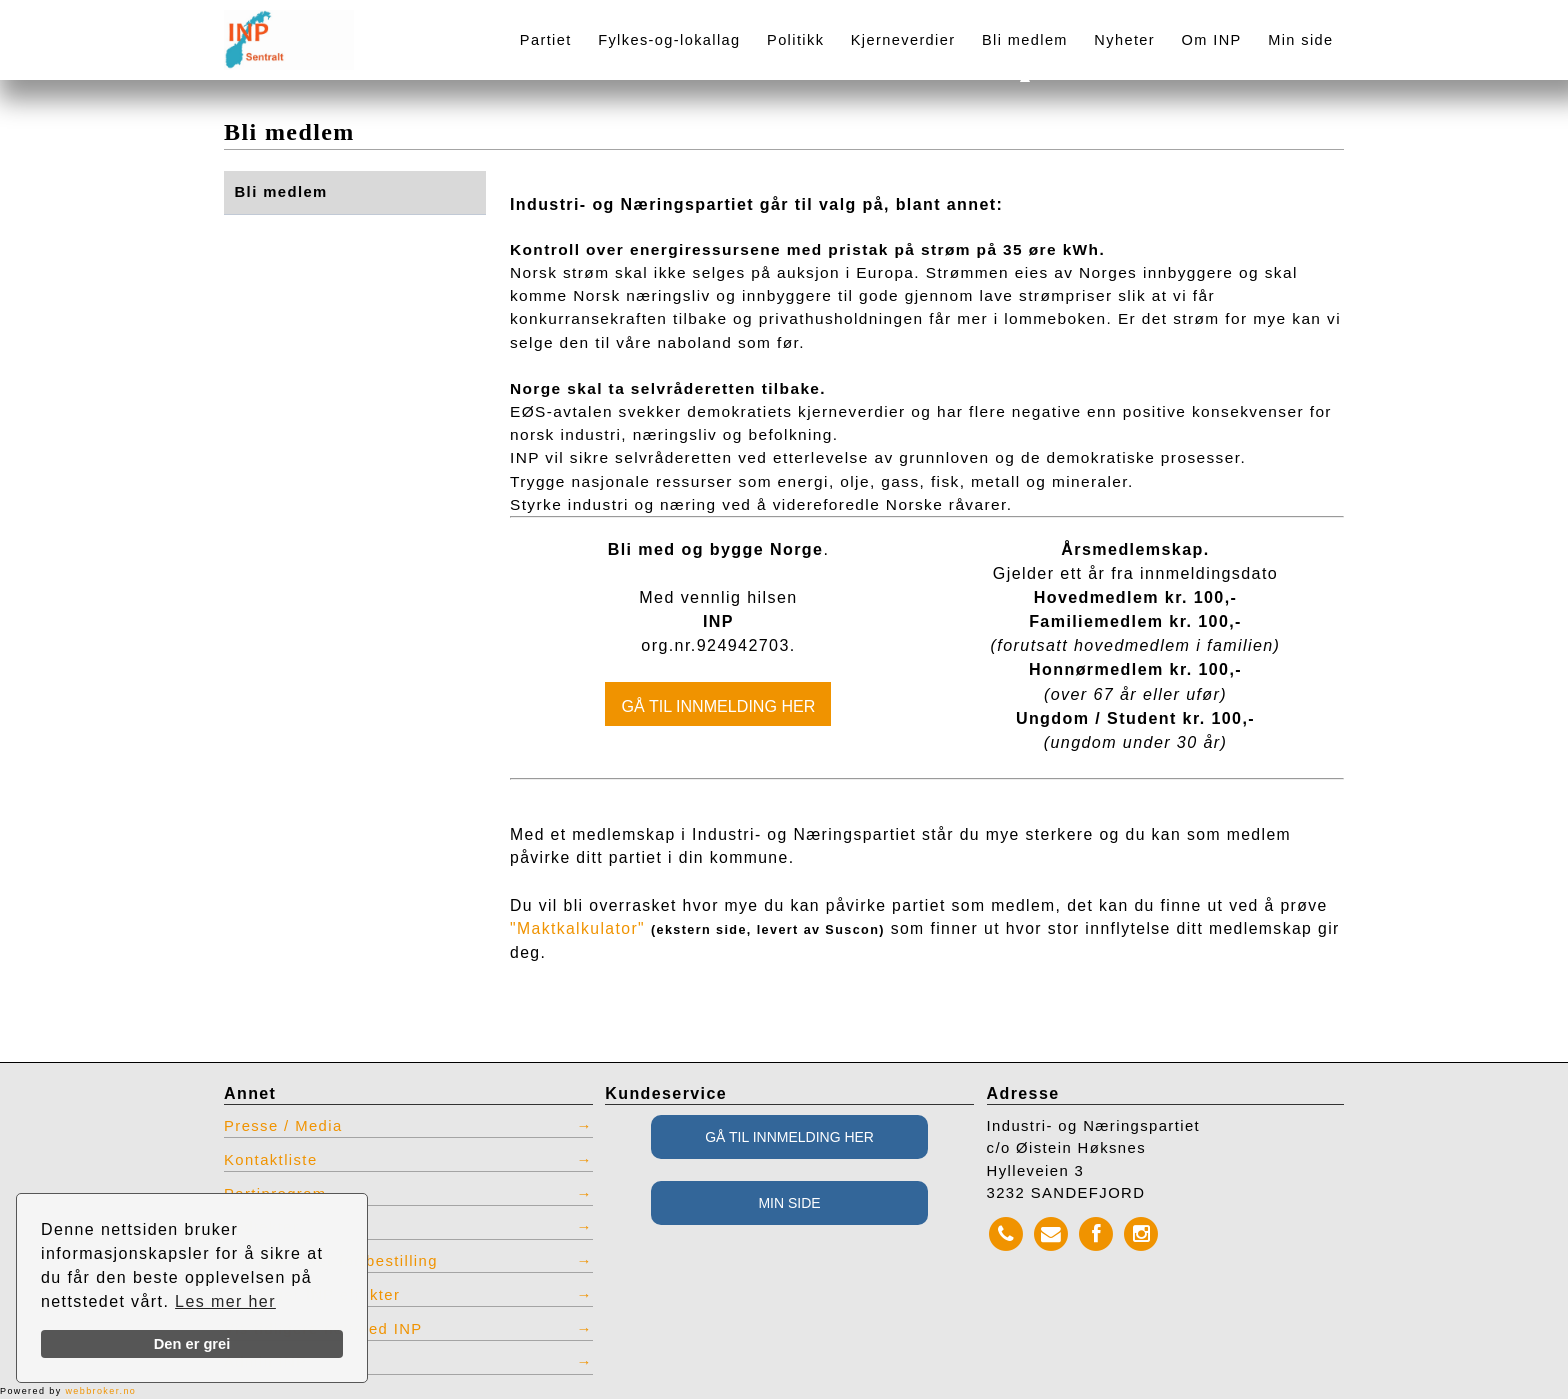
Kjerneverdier (903, 40)
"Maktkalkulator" (577, 928)
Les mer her (225, 1301)
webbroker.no (100, 1391)
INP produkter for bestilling (331, 1261)
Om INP (1212, 40)
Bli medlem (1025, 40)
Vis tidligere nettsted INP (323, 1329)
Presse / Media (283, 1126)
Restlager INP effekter (312, 1295)
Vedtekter (261, 1227)
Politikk (795, 40)
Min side (1300, 40)
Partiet (546, 40)
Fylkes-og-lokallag (669, 40)
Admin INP (266, 1362)
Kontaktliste (271, 1160)
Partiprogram (275, 1194)
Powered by (68, 1391)
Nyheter (1124, 40)
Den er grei (192, 1344)
